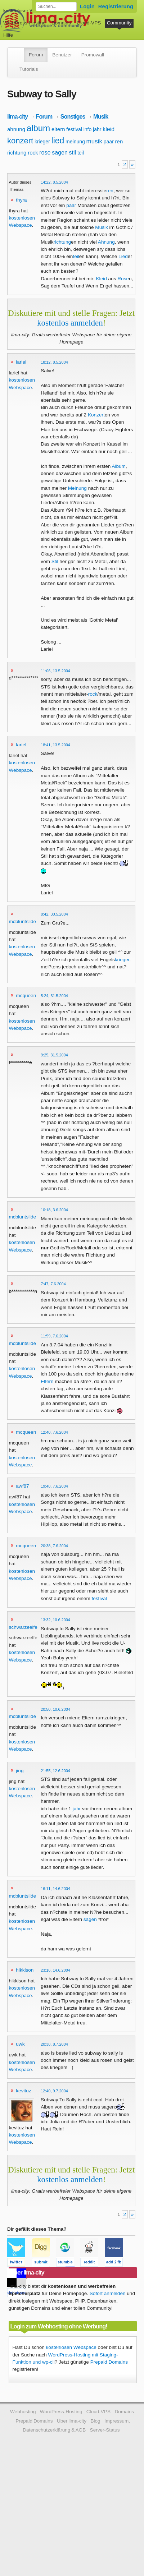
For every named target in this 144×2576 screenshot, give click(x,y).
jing (19, 1770)
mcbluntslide (22, 921)
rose (44, 152)
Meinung (77, 488)
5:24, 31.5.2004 (54, 996)
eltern (58, 129)
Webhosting (23, 2411)
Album (119, 466)
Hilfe (8, 35)
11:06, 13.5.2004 (55, 671)
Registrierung (115, 6)
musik (94, 141)
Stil (54, 561)
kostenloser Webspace (28, 10)
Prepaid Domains (109, 2362)
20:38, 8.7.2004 (54, 2044)
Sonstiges (72, 116)
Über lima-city (71, 2421)
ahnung (16, 129)
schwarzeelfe (23, 1627)
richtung (16, 152)
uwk (20, 2044)
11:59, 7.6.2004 (54, 1336)
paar (109, 141)
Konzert (96, 415)
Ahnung (106, 242)
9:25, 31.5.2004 (54, 1055)
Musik (100, 116)
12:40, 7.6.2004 (54, 1432)
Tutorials (28, 69)
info (88, 129)
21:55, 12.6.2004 (55, 1771)
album (38, 128)
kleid (108, 129)
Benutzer (62, 54)
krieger (42, 141)
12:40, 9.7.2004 (54, 2091)
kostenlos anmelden (70, 322)
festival (74, 129)
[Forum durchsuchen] (56, 6)
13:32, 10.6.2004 (55, 1620)
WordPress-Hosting (24, 23)
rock (33, 152)
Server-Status (105, 2430)
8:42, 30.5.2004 (54, 914)
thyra (21, 200)
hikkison (24, 1970)
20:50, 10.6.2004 (55, 1709)
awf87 (22, 1486)
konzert (20, 140)
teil (80, 153)
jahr (97, 129)
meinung (75, 141)
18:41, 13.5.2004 (55, 745)
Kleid (101, 278)
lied (57, 140)
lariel (21, 362)
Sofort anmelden (108, 2293)
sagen (60, 152)
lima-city (17, 116)
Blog (95, 2421)
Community (119, 23)
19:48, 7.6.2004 (54, 1486)
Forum (36, 54)
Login (87, 6)
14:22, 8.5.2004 (54, 182)
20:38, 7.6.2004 (54, 1546)
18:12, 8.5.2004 (54, 362)
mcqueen (26, 995)
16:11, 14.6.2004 (55, 1888)
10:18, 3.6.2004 (54, 1210)
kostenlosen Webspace (71, 2347)
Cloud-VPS (89, 23)
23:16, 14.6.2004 (55, 1970)
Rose (123, 278)
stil (72, 152)
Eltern (47, 1381)
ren (119, 141)
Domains (61, 23)
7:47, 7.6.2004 (53, 1284)
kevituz (23, 2090)
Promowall (92, 54)
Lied (123, 256)
